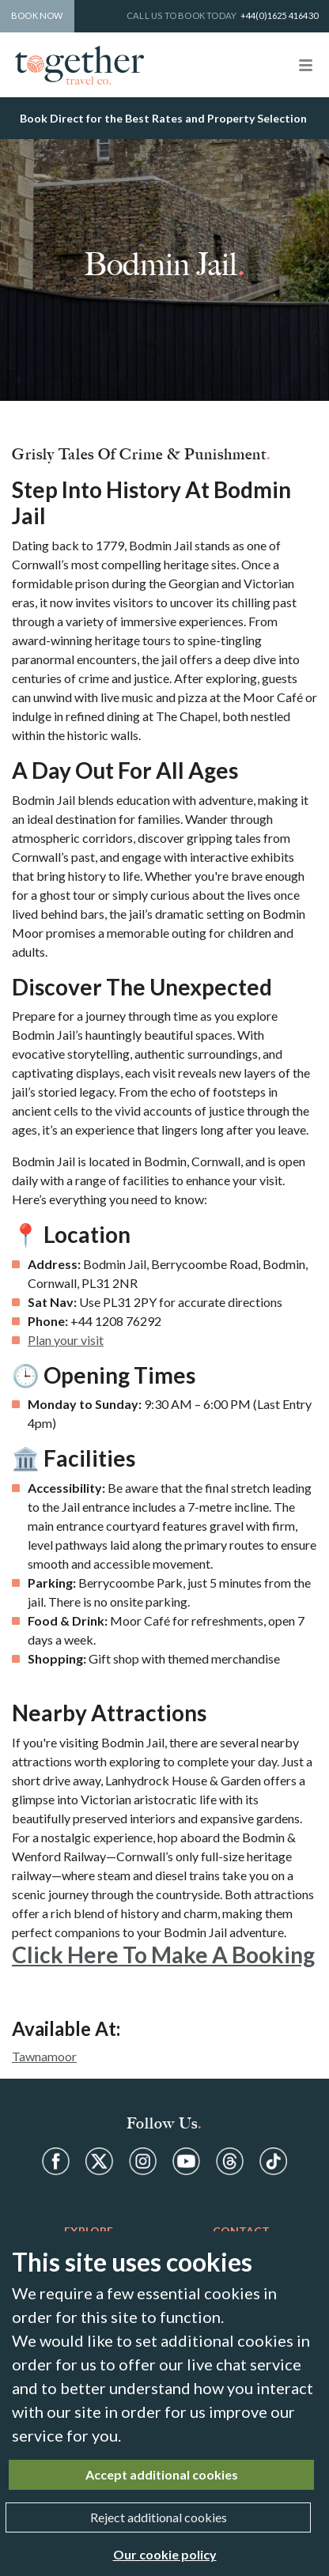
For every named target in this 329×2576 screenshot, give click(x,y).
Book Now (37, 15)
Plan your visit (66, 1339)
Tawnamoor (44, 2056)
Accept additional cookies (161, 2474)
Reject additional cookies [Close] (158, 2517)
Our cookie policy (165, 2554)
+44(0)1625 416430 (279, 15)
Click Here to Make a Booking (163, 1954)
